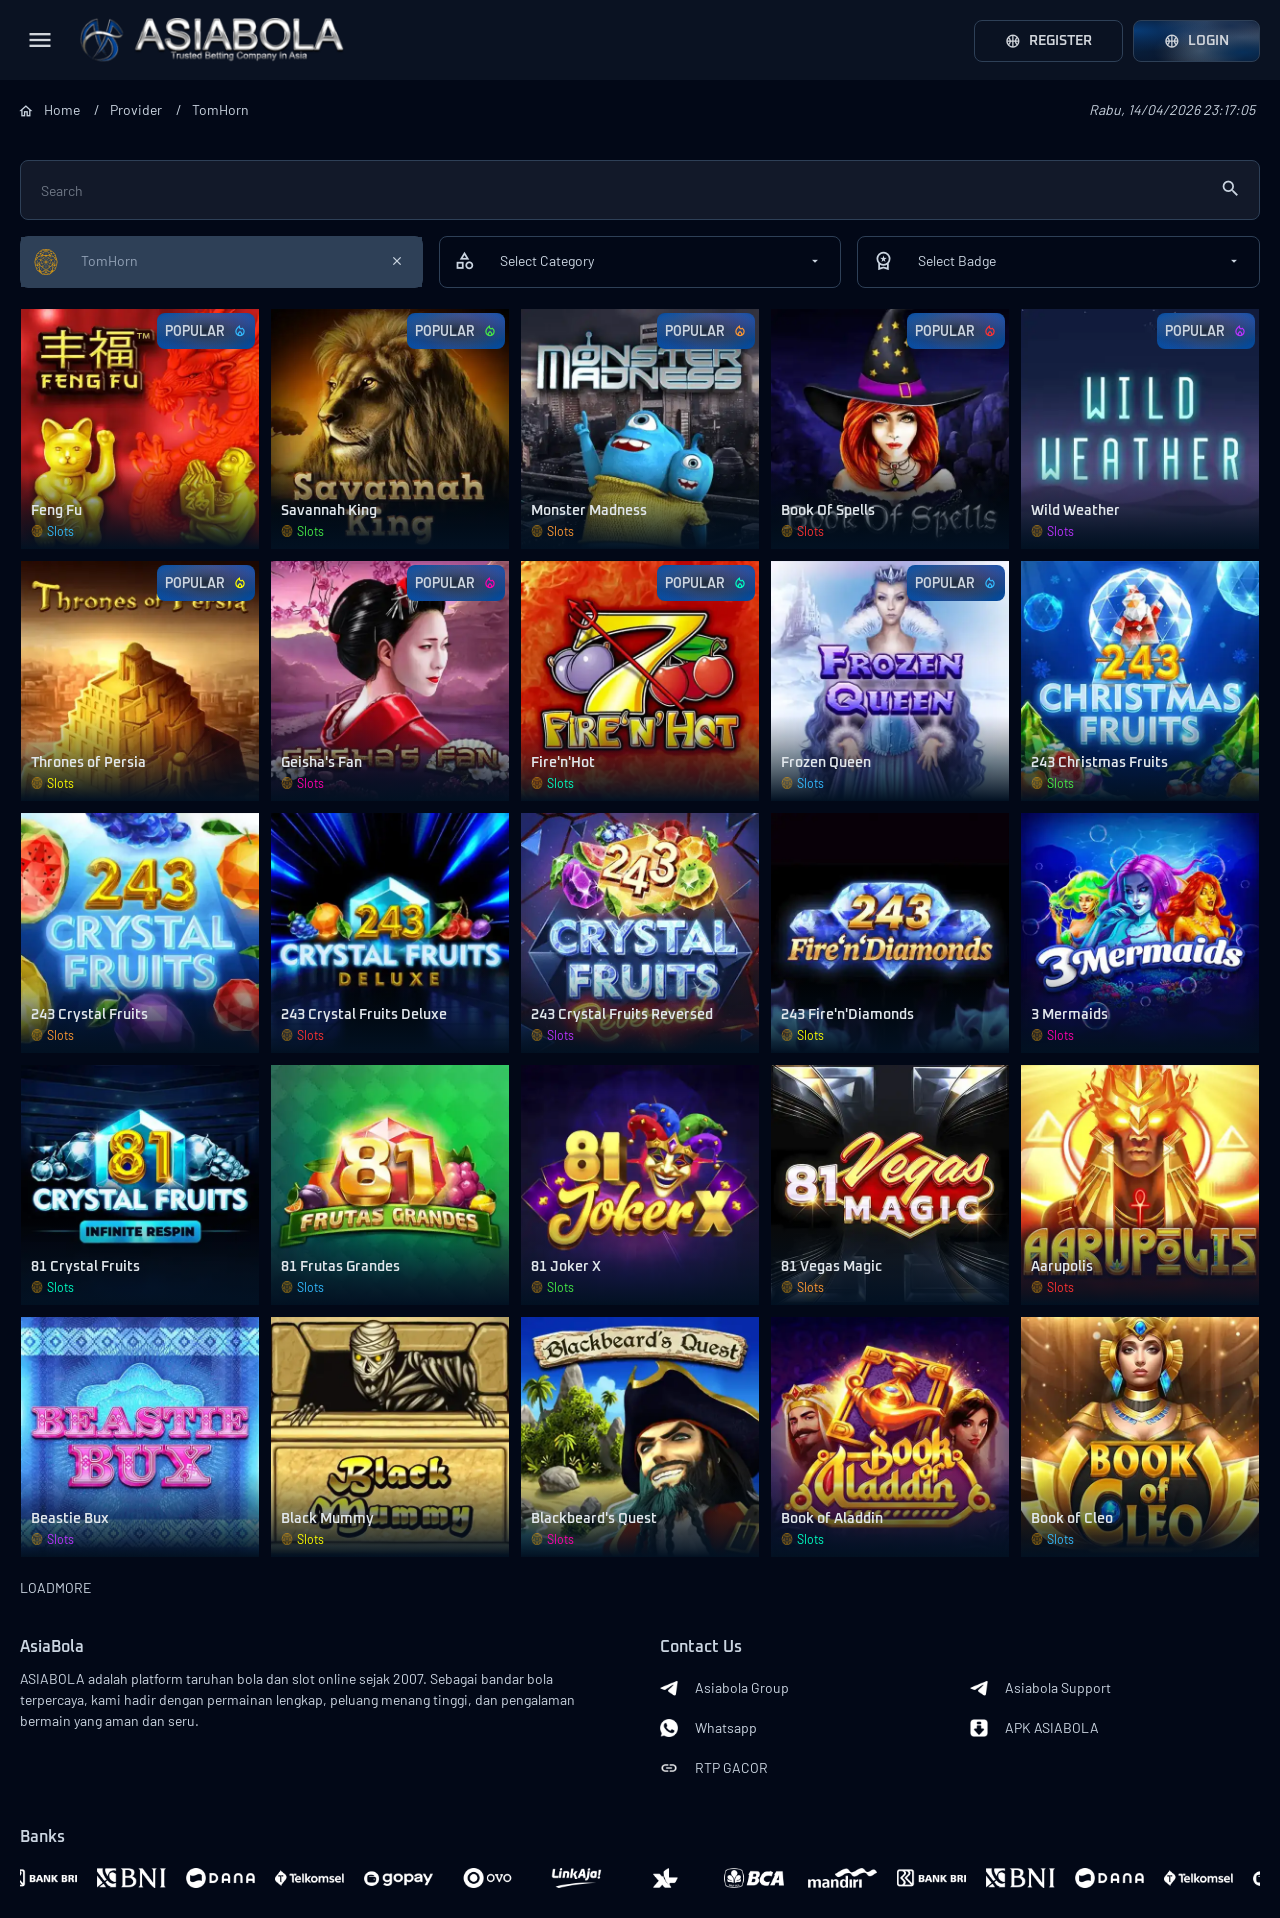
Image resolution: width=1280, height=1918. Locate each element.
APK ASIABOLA (1034, 1728)
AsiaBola (52, 1647)
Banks (42, 1837)
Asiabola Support (1040, 1688)
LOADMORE (55, 1587)
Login (1196, 41)
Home (62, 109)
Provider (136, 109)
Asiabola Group (724, 1688)
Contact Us (701, 1647)
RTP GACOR (714, 1768)
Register (1048, 41)
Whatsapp (708, 1728)
